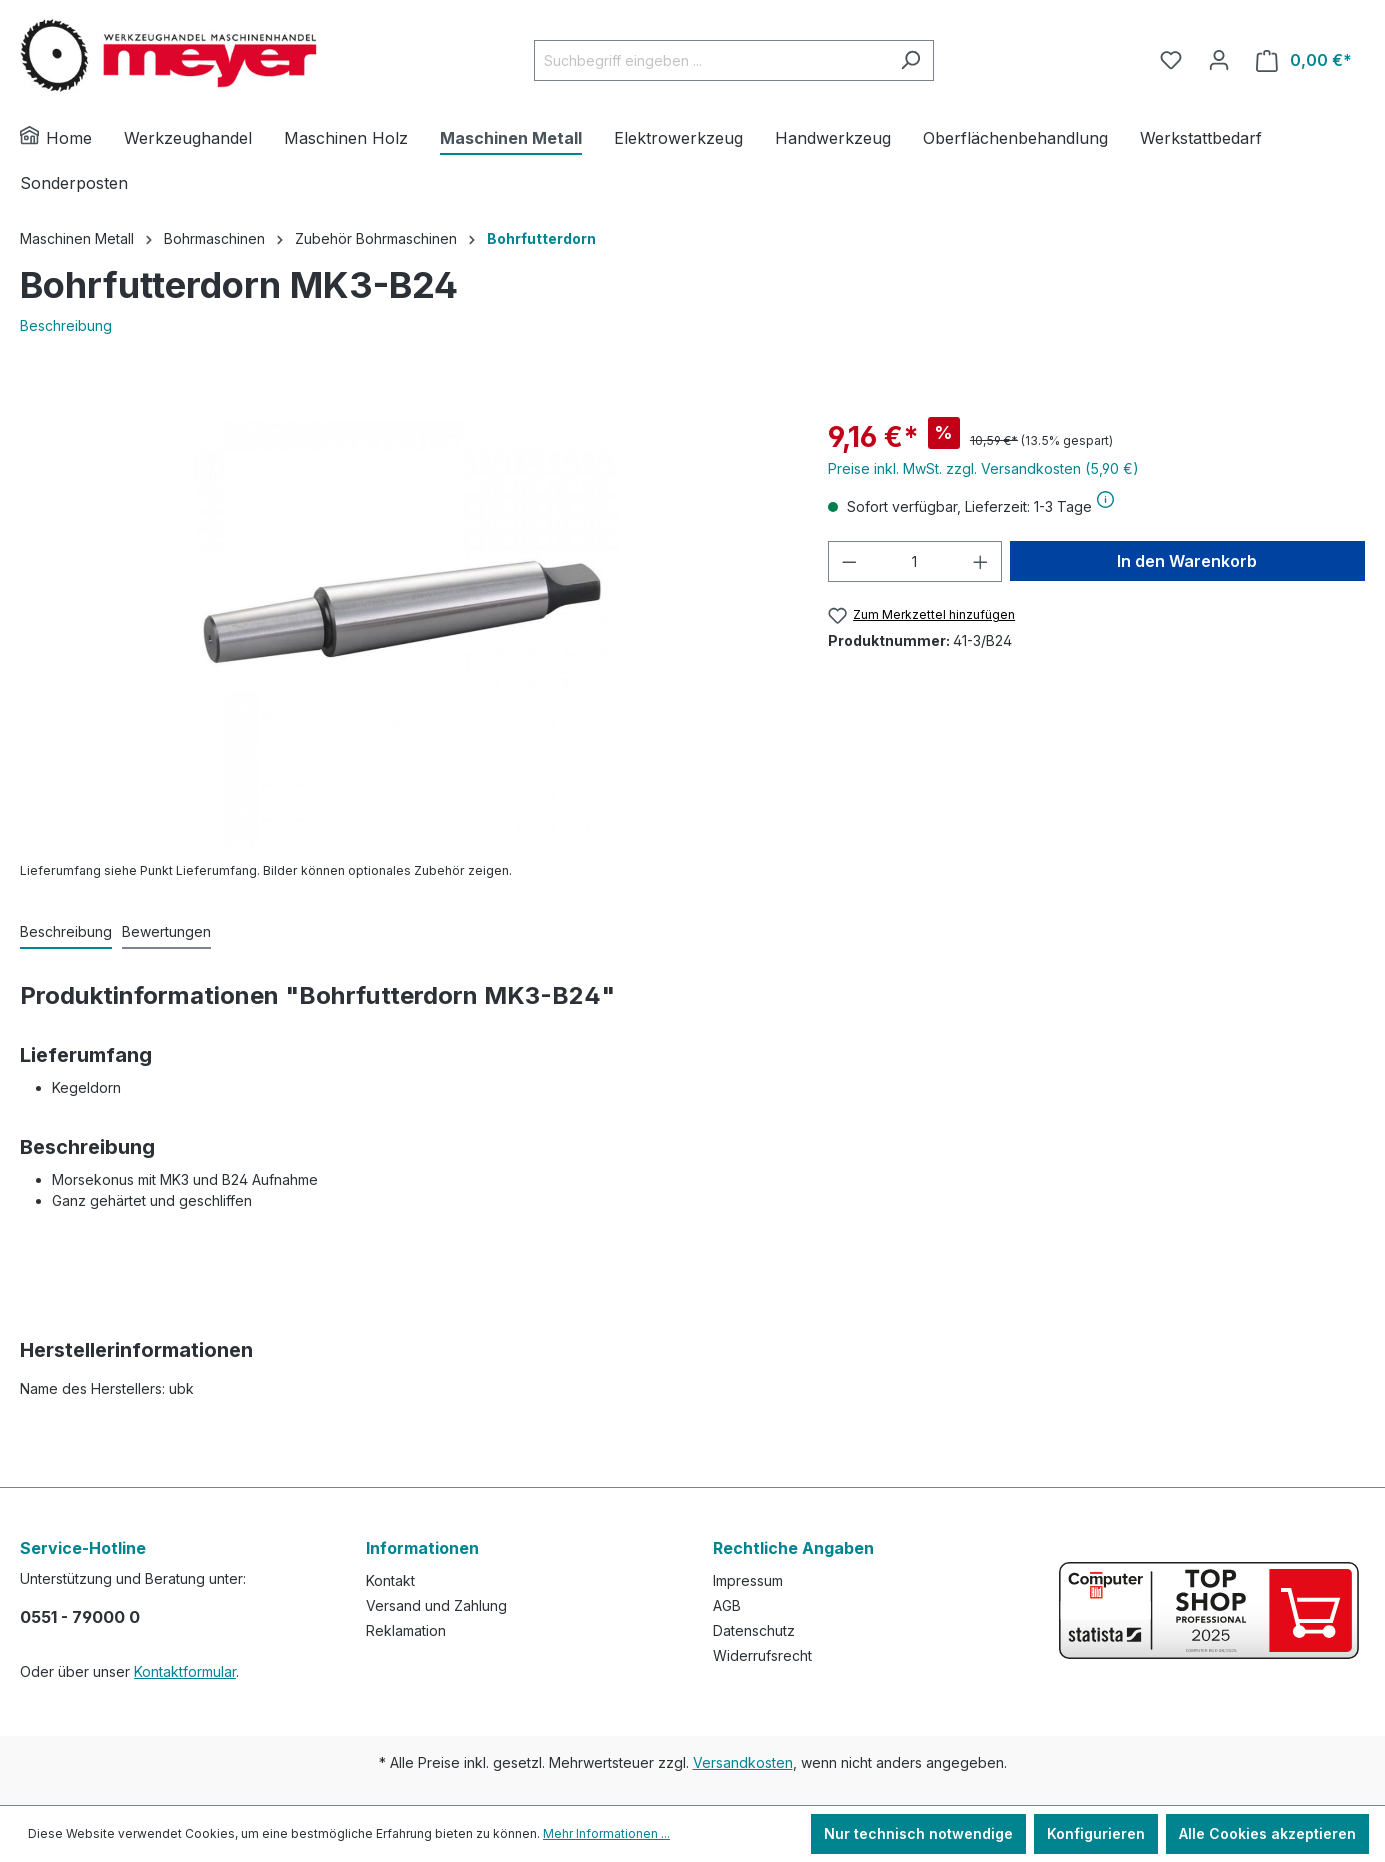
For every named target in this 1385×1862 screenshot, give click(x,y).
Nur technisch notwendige (918, 1833)
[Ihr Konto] (1219, 60)
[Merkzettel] (1171, 60)
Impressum (748, 1580)
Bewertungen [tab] (166, 931)
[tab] (66, 932)
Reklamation (406, 1630)
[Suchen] (910, 60)
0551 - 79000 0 (80, 1617)
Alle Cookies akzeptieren (1267, 1833)
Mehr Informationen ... (606, 1833)
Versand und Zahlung (436, 1605)
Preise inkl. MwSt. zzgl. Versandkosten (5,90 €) (983, 468)
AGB (727, 1605)
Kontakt (390, 1580)
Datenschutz (754, 1630)
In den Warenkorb (1187, 561)
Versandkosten (743, 1762)
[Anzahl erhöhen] (981, 561)
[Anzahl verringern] (849, 561)
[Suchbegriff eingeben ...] (711, 60)
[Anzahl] (914, 561)
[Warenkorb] (1304, 60)
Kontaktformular (185, 1671)
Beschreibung (66, 325)
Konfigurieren (1096, 1833)
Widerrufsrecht (762, 1655)
